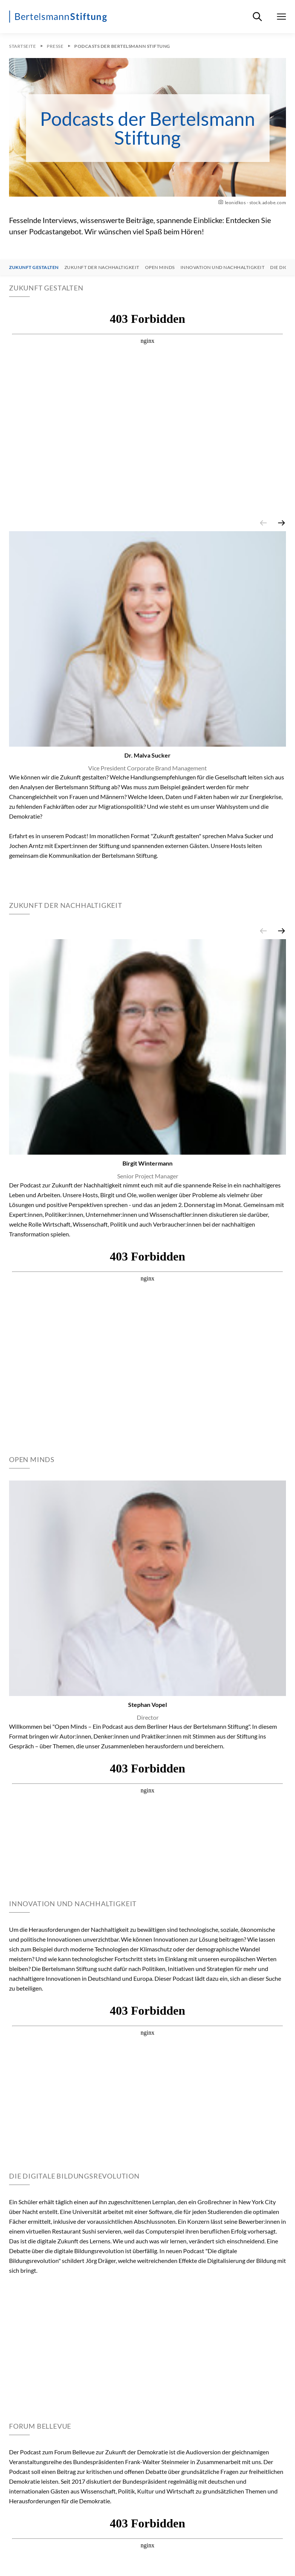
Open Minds (160, 267)
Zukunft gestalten (34, 267)
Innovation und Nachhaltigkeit (222, 267)
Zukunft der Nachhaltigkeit (101, 267)
